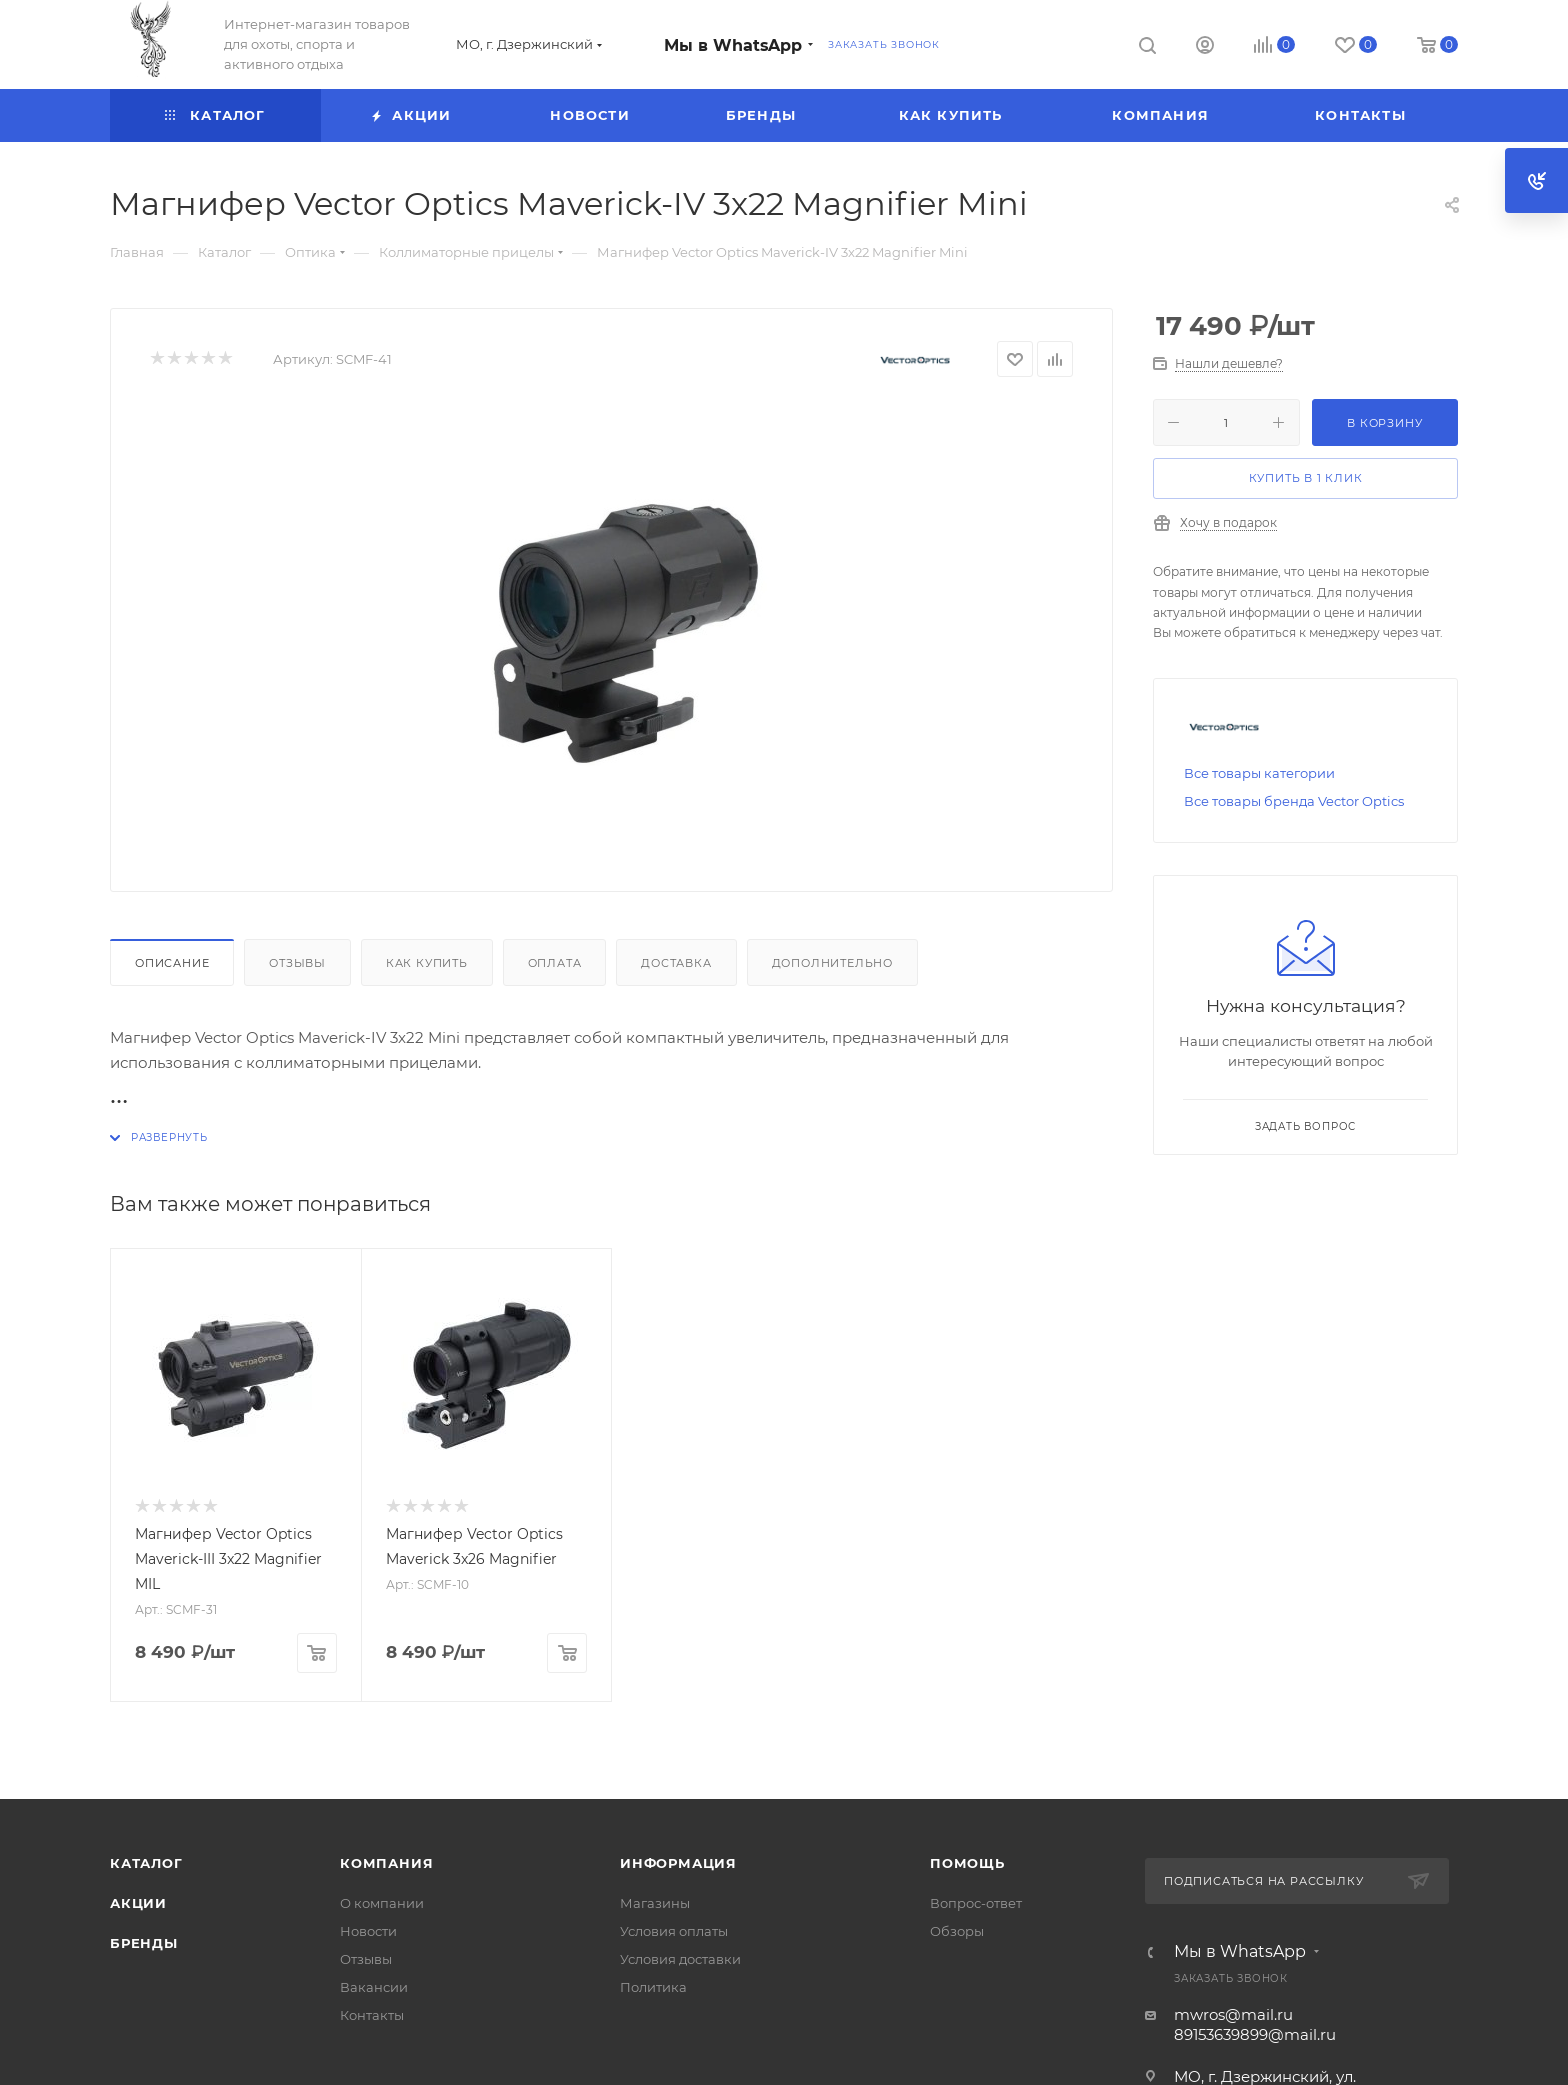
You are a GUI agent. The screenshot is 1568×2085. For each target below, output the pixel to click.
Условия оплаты (674, 1931)
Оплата (555, 963)
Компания (386, 1863)
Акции (138, 1903)
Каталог (146, 1863)
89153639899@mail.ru (1255, 2034)
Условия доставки (680, 1959)
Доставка (676, 963)
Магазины (655, 1903)
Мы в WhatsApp (733, 45)
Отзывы (297, 963)
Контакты (372, 2015)
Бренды (144, 1943)
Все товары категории (1259, 773)
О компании (382, 1903)
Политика (653, 1987)
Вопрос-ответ (976, 1903)
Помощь (967, 1863)
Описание (172, 963)
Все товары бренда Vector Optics (1294, 801)
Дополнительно (832, 963)
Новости (368, 1931)
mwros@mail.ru (1233, 2014)
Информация (678, 1863)
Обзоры (957, 1931)
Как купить (427, 963)
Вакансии (374, 1987)
